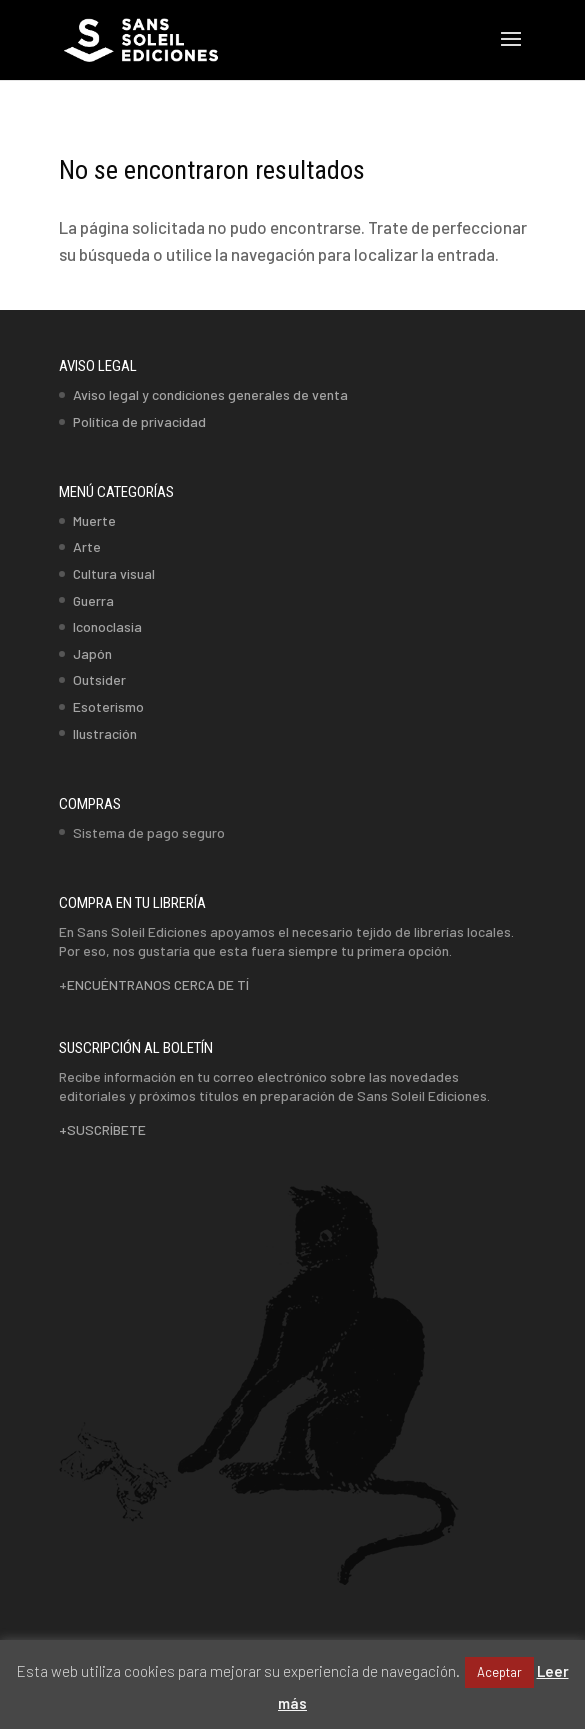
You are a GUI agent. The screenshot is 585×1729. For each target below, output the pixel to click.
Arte (87, 546)
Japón (92, 653)
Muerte (94, 520)
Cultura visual (114, 573)
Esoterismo (108, 706)
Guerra (93, 600)
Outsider (99, 679)
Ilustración (105, 733)
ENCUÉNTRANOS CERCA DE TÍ (158, 984)
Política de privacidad (139, 421)
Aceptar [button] (499, 1672)
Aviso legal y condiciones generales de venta (210, 394)
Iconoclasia (107, 626)
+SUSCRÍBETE (102, 1129)
